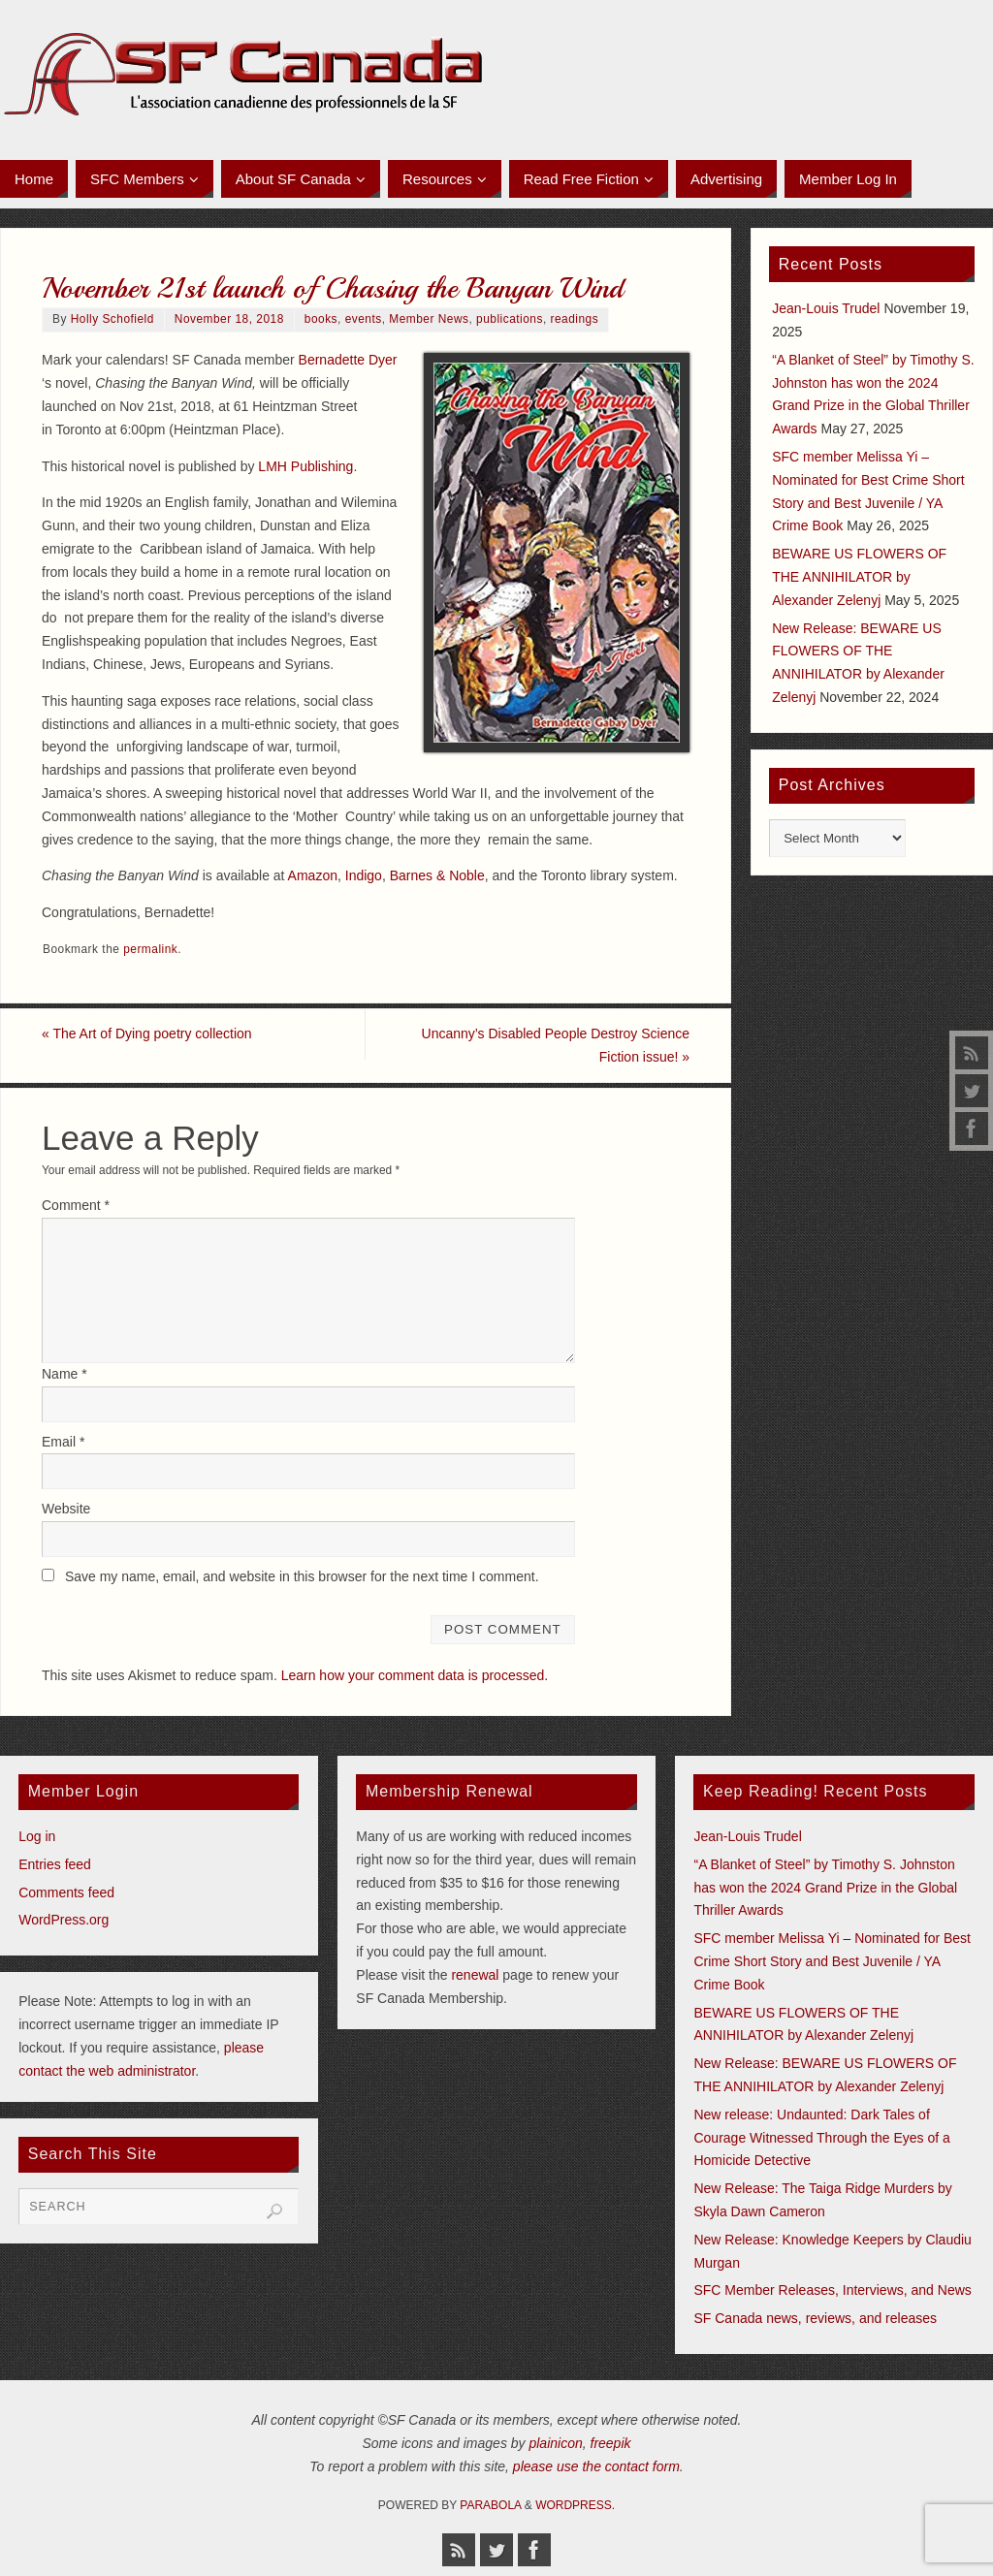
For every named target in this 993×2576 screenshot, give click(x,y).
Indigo (363, 875)
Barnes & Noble (437, 875)
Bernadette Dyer (348, 359)
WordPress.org (63, 1920)
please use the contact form (596, 2466)
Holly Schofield (112, 319)
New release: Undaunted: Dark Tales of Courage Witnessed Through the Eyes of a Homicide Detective (821, 2138)
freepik (611, 2443)
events (363, 319)
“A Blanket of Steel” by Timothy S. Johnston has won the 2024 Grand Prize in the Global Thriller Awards (825, 1888)
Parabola (490, 2505)
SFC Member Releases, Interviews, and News (832, 2290)
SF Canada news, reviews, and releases (815, 2318)
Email (63, 1441)
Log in (36, 1836)
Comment (76, 1205)
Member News (428, 319)
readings (574, 319)
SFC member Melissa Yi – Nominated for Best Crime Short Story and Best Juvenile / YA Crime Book (832, 1961)
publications (509, 319)
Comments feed (66, 1892)
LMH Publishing (305, 466)
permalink (150, 949)
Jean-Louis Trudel (826, 308)
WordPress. (575, 2505)
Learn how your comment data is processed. (414, 1675)
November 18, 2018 (229, 319)
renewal (474, 1975)
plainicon (555, 2443)
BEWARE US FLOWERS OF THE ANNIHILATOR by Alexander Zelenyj (859, 577)
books (320, 319)
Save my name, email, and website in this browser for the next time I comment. (302, 1576)
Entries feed (54, 1864)
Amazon (312, 875)
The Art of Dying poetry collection (147, 1033)
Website (66, 1509)
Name (64, 1374)
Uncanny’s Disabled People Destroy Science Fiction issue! (555, 1045)
